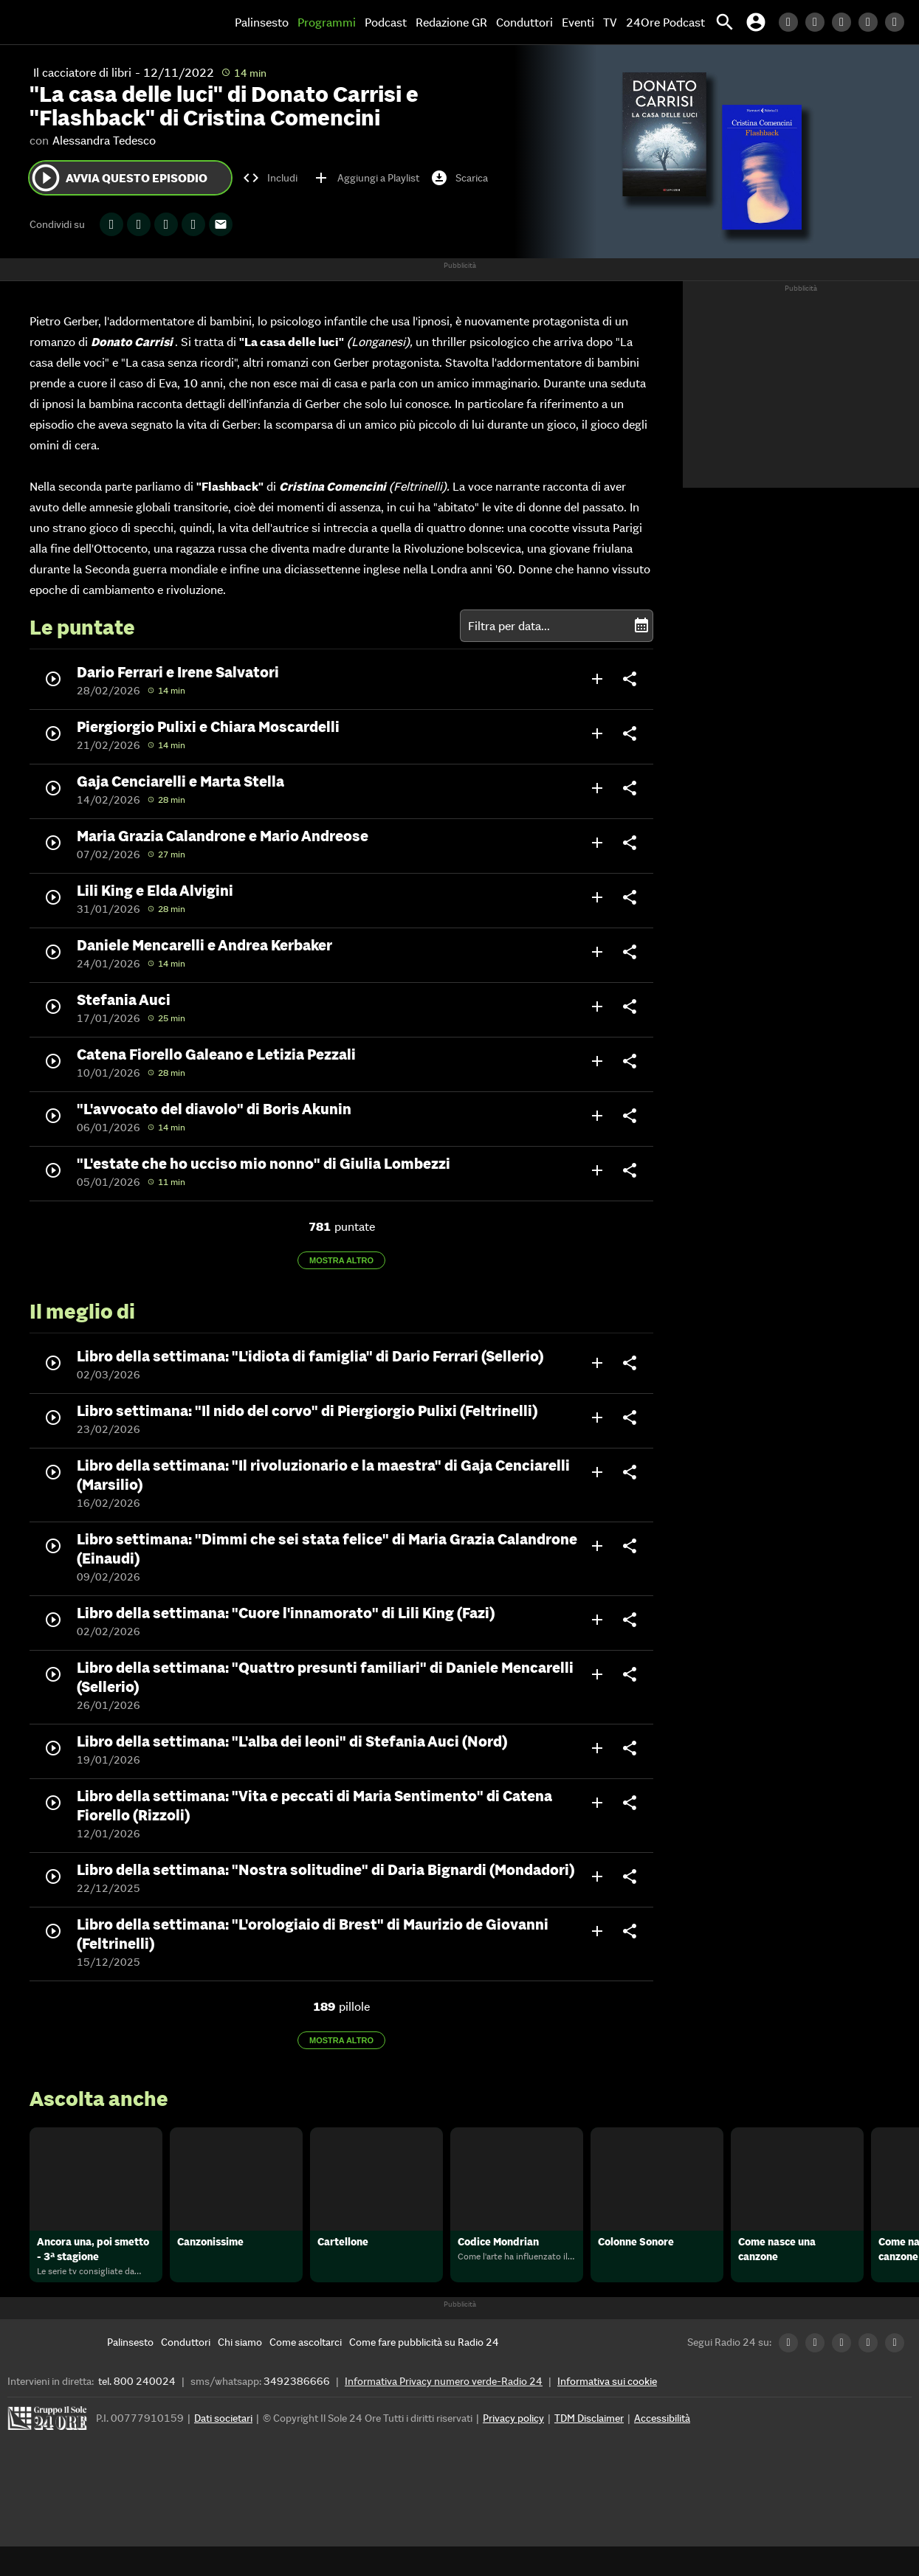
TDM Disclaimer (589, 2447)
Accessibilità (662, 2447)
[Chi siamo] (240, 2371)
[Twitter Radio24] (818, 22)
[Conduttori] (185, 2371)
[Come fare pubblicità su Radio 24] (424, 2371)
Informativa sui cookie (607, 2410)
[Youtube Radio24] (898, 22)
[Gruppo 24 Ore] (49, 2451)
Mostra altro (341, 1260)
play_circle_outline (46, 178)
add (597, 679)
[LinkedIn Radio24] (792, 22)
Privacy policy (513, 2447)
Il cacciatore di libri (82, 72)
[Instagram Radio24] (871, 22)
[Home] (63, 22)
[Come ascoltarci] (305, 2371)
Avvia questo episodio (118, 178)
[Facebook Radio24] (845, 22)
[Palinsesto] (130, 2371)
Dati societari (223, 2447)
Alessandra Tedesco (104, 140)
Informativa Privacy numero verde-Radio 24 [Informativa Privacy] (444, 2410)
